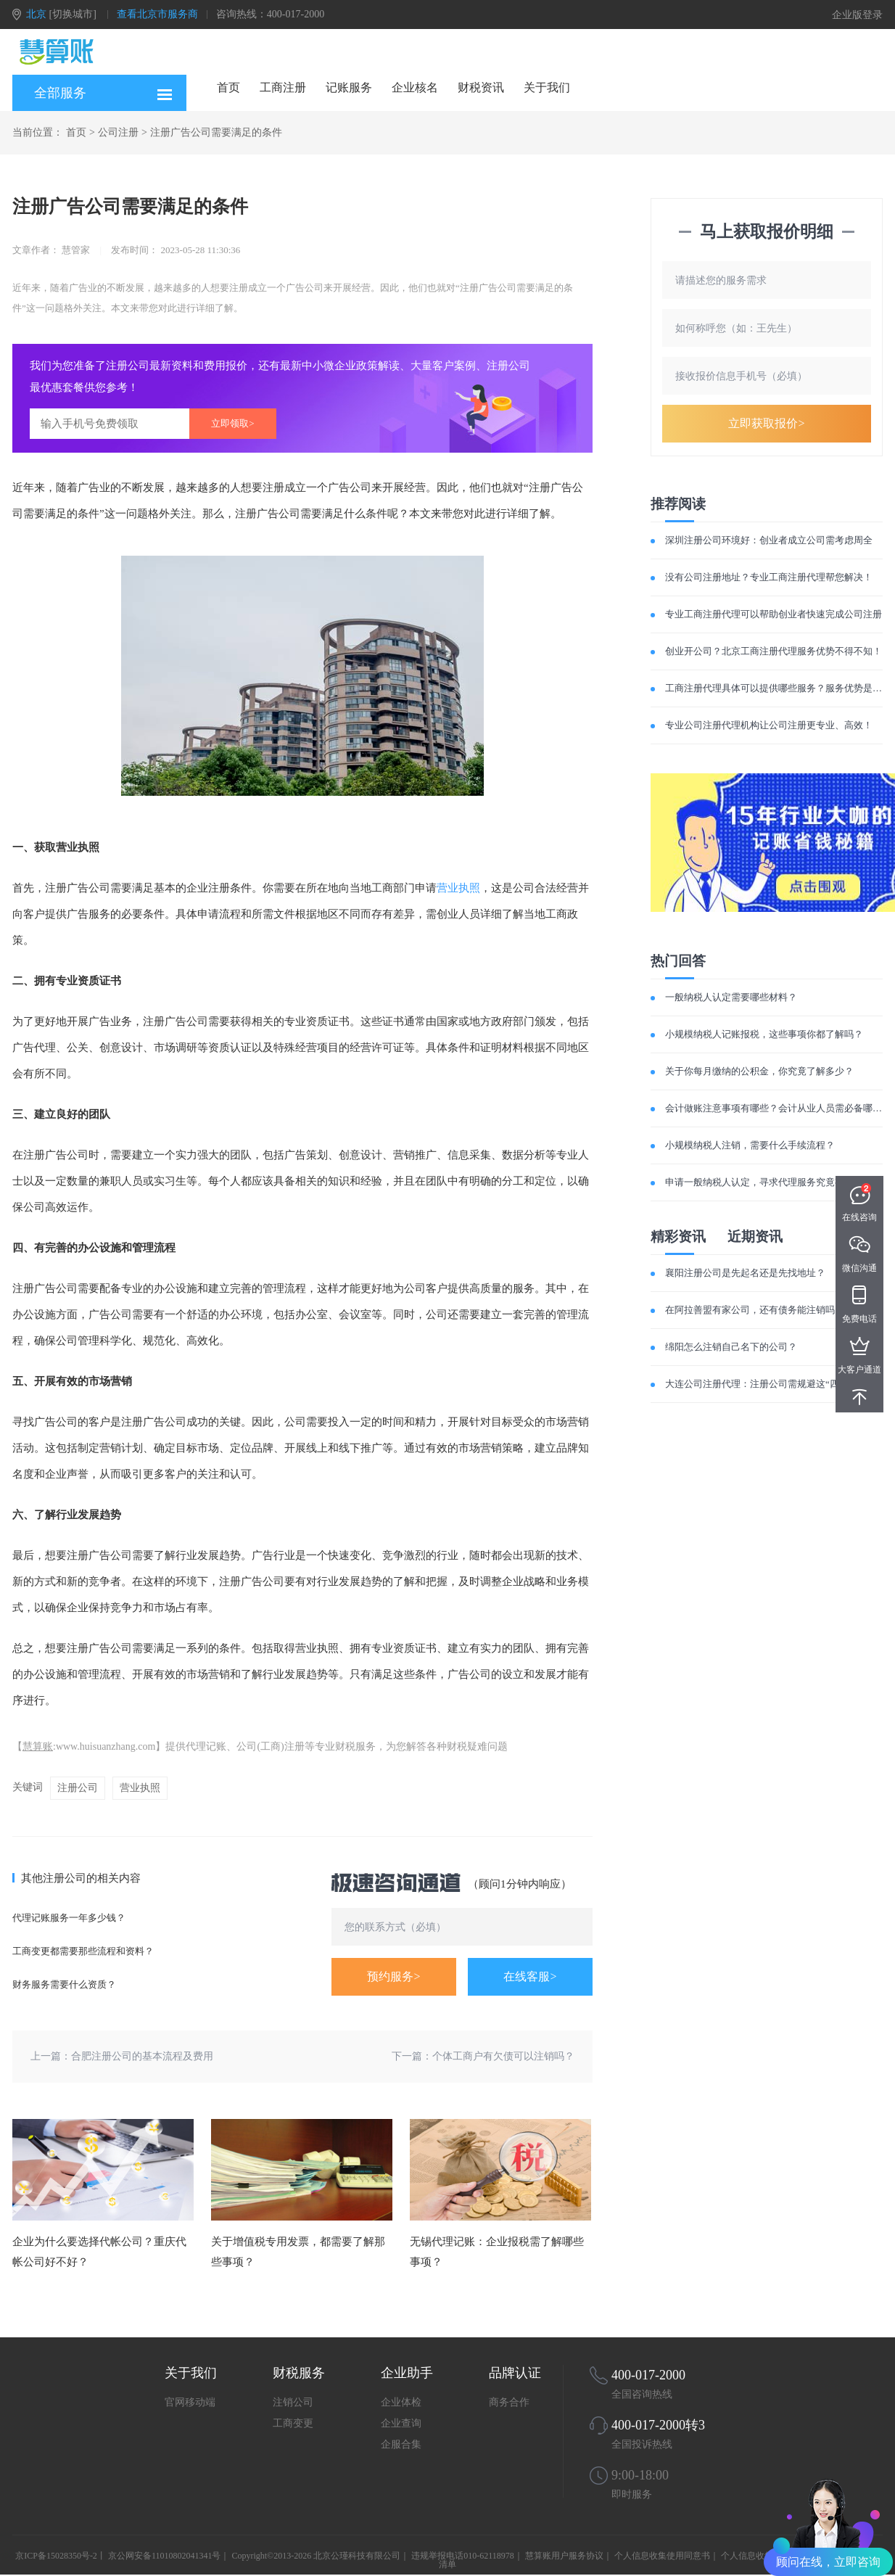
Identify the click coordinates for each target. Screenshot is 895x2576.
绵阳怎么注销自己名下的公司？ (731, 1346)
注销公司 (293, 2402)
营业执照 (458, 888)
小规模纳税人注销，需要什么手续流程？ (750, 1145)
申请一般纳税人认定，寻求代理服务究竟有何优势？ (773, 1182)
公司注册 (118, 132)
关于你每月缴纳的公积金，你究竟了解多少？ (759, 1071)
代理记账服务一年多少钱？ (68, 1917)
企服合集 (401, 2444)
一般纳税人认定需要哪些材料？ (731, 997)
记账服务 (349, 87)
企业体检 (401, 2402)
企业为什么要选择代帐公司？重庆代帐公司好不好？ (99, 2252)
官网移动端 (190, 2402)
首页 (228, 87)
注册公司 (77, 1787)
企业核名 (415, 87)
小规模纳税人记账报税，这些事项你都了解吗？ (764, 1034)
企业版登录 (857, 14)
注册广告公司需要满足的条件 (216, 132)
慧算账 (37, 1746)
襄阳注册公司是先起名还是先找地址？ (745, 1272)
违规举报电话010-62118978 (462, 2556)
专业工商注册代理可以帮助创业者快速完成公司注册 (773, 614)
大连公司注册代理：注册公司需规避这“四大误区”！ (773, 1383)
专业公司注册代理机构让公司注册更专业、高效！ (769, 725)
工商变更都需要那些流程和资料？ (83, 1951)
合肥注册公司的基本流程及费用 (142, 2056)
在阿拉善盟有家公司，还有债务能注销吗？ (754, 1309)
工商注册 (283, 87)
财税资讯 (481, 87)
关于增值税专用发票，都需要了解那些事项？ (298, 2252)
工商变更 (293, 2423)
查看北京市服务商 (157, 14)
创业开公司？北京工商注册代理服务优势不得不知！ (773, 651)
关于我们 (547, 87)
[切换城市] (72, 14)
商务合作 (509, 2402)
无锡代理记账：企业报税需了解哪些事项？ (497, 2252)
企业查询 (401, 2423)
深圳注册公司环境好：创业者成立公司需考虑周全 (769, 540)
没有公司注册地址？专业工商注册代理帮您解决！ (769, 577)
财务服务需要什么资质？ (64, 1984)
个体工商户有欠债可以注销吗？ (503, 2056)
